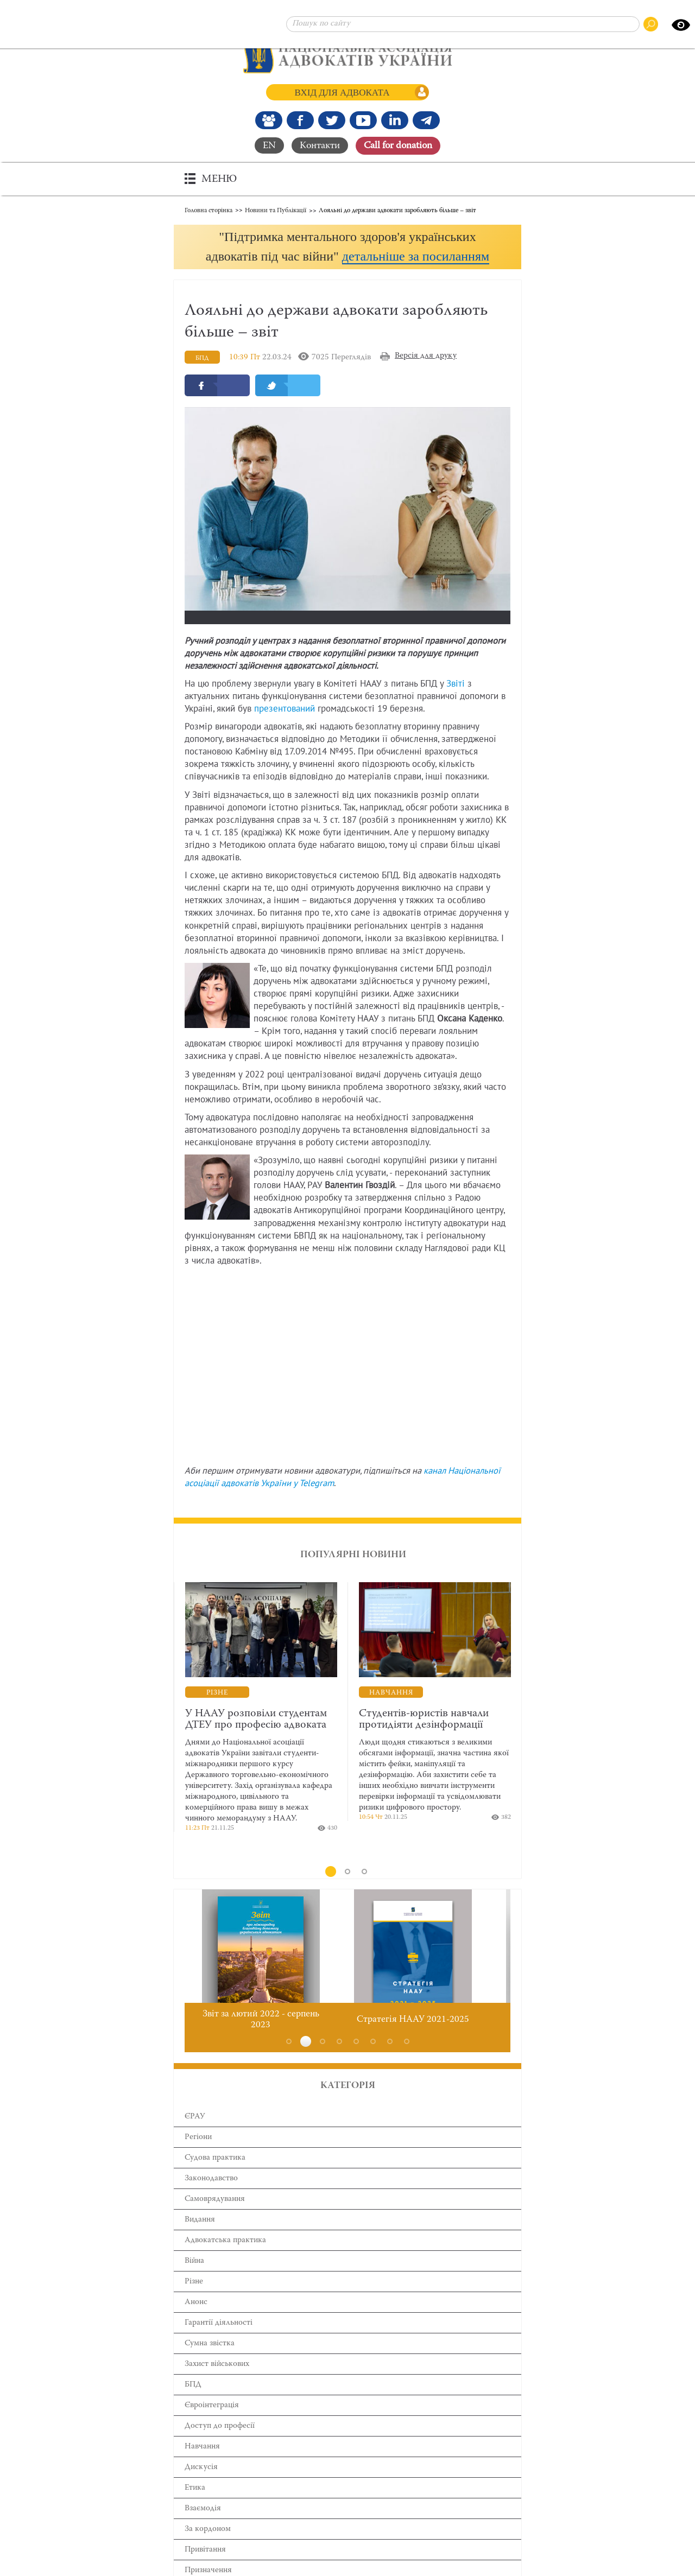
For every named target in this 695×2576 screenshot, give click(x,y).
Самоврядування (215, 2220)
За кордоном (208, 2550)
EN (269, 145)
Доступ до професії (220, 2446)
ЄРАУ (195, 2137)
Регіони (198, 2158)
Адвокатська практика (225, 2261)
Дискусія (201, 2488)
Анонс (196, 2323)
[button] (347, 256)
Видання (200, 2240)
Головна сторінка (208, 209)
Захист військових (217, 2385)
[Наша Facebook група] (268, 120)
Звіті (455, 704)
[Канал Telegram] (426, 120)
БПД (193, 2405)
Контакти (320, 145)
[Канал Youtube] (363, 120)
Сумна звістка (210, 2364)
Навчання (202, 2467)
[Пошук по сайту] (463, 24)
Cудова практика (215, 2178)
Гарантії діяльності (218, 2343)
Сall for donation (398, 145)
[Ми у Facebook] (300, 120)
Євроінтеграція (212, 2426)
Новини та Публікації (275, 209)
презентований (284, 729)
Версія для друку (426, 376)
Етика (195, 2508)
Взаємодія (203, 2529)
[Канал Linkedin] (394, 120)
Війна (194, 2281)
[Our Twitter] (331, 120)
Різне (194, 2302)
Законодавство (211, 2199)
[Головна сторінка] (347, 54)
